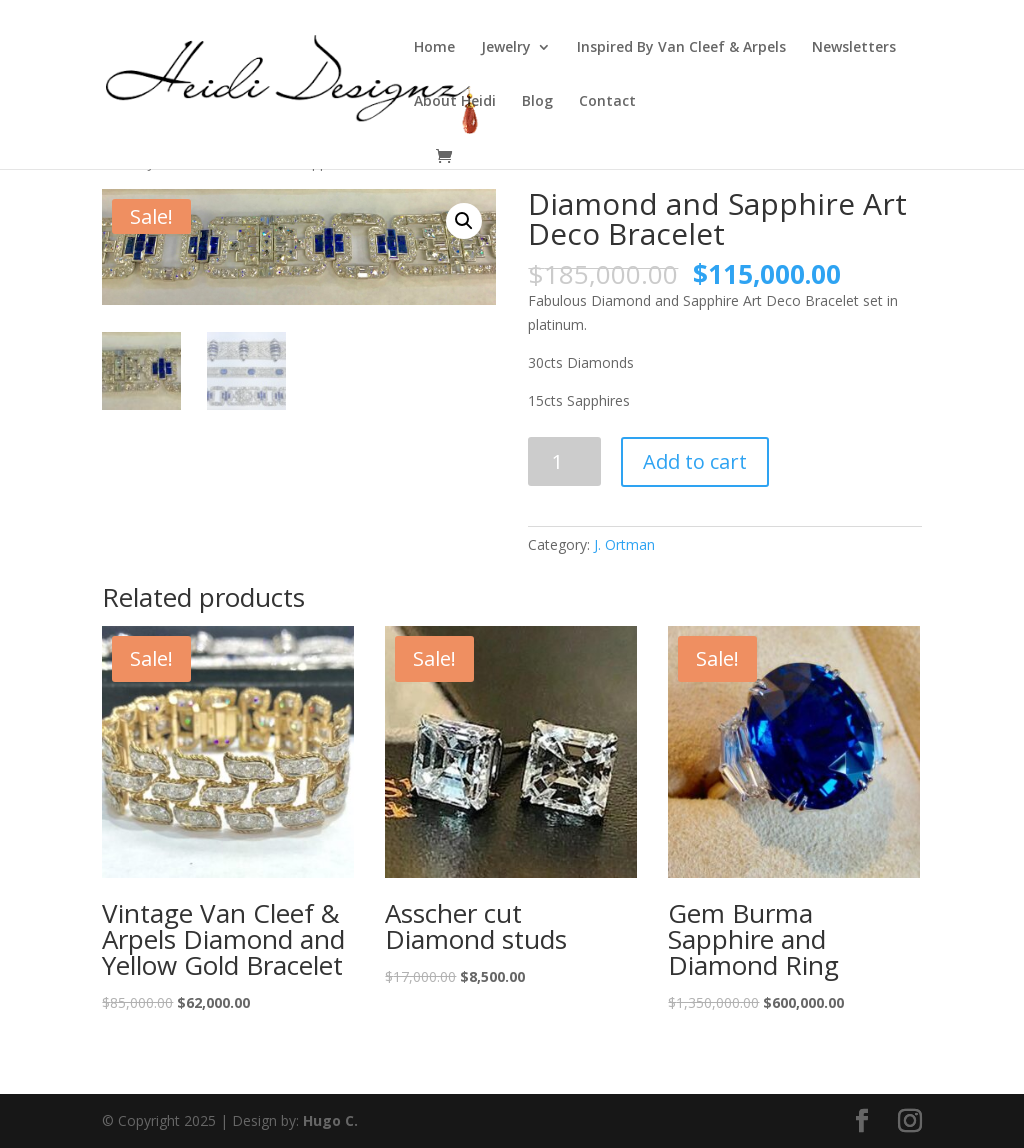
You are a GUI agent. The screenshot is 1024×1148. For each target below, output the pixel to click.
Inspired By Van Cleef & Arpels (681, 48)
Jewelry (506, 48)
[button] (464, 221)
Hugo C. (330, 1120)
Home (434, 48)
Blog (537, 102)
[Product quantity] (564, 461)
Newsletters (854, 48)
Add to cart (695, 461)
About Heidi (455, 102)
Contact (607, 102)
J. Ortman (624, 544)
